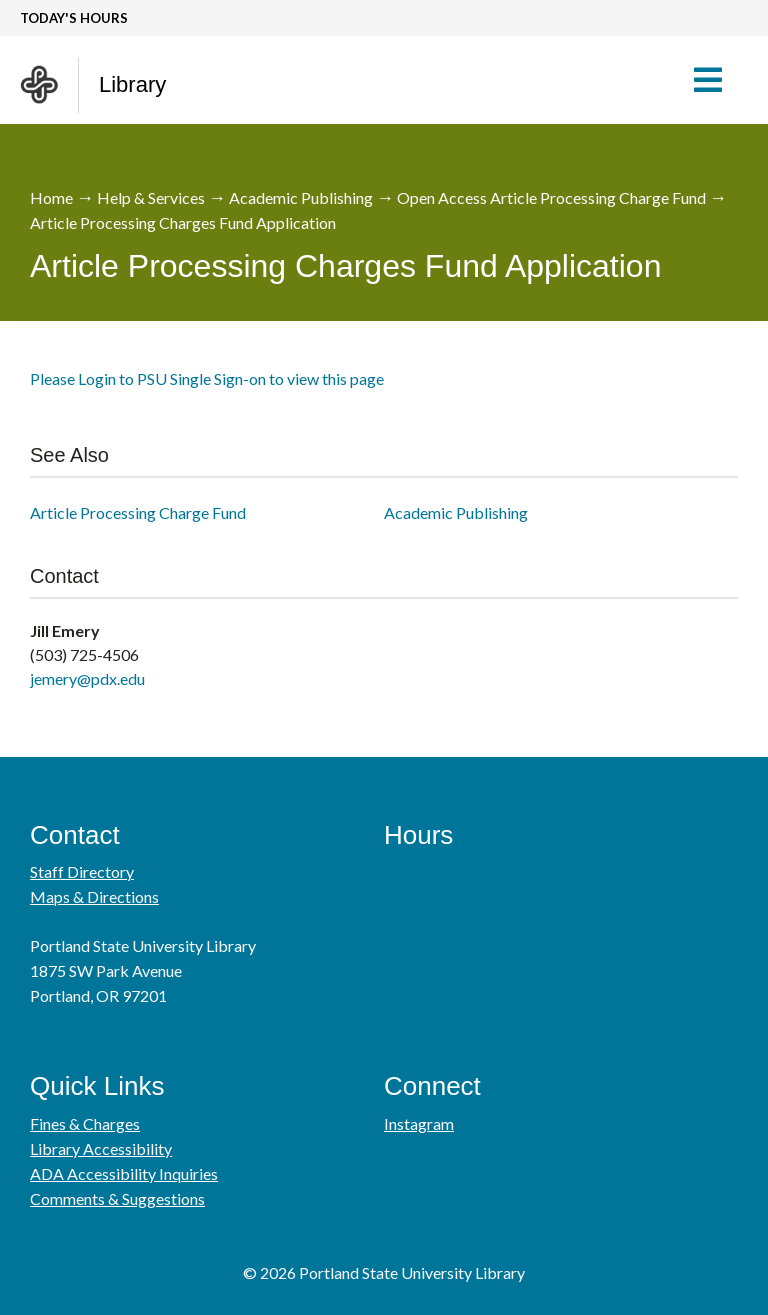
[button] (717, 80)
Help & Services (151, 197)
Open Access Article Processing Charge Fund (551, 197)
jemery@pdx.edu (87, 678)
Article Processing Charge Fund (138, 512)
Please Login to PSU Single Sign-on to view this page (207, 378)
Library (132, 84)
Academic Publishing (301, 197)
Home (51, 197)
